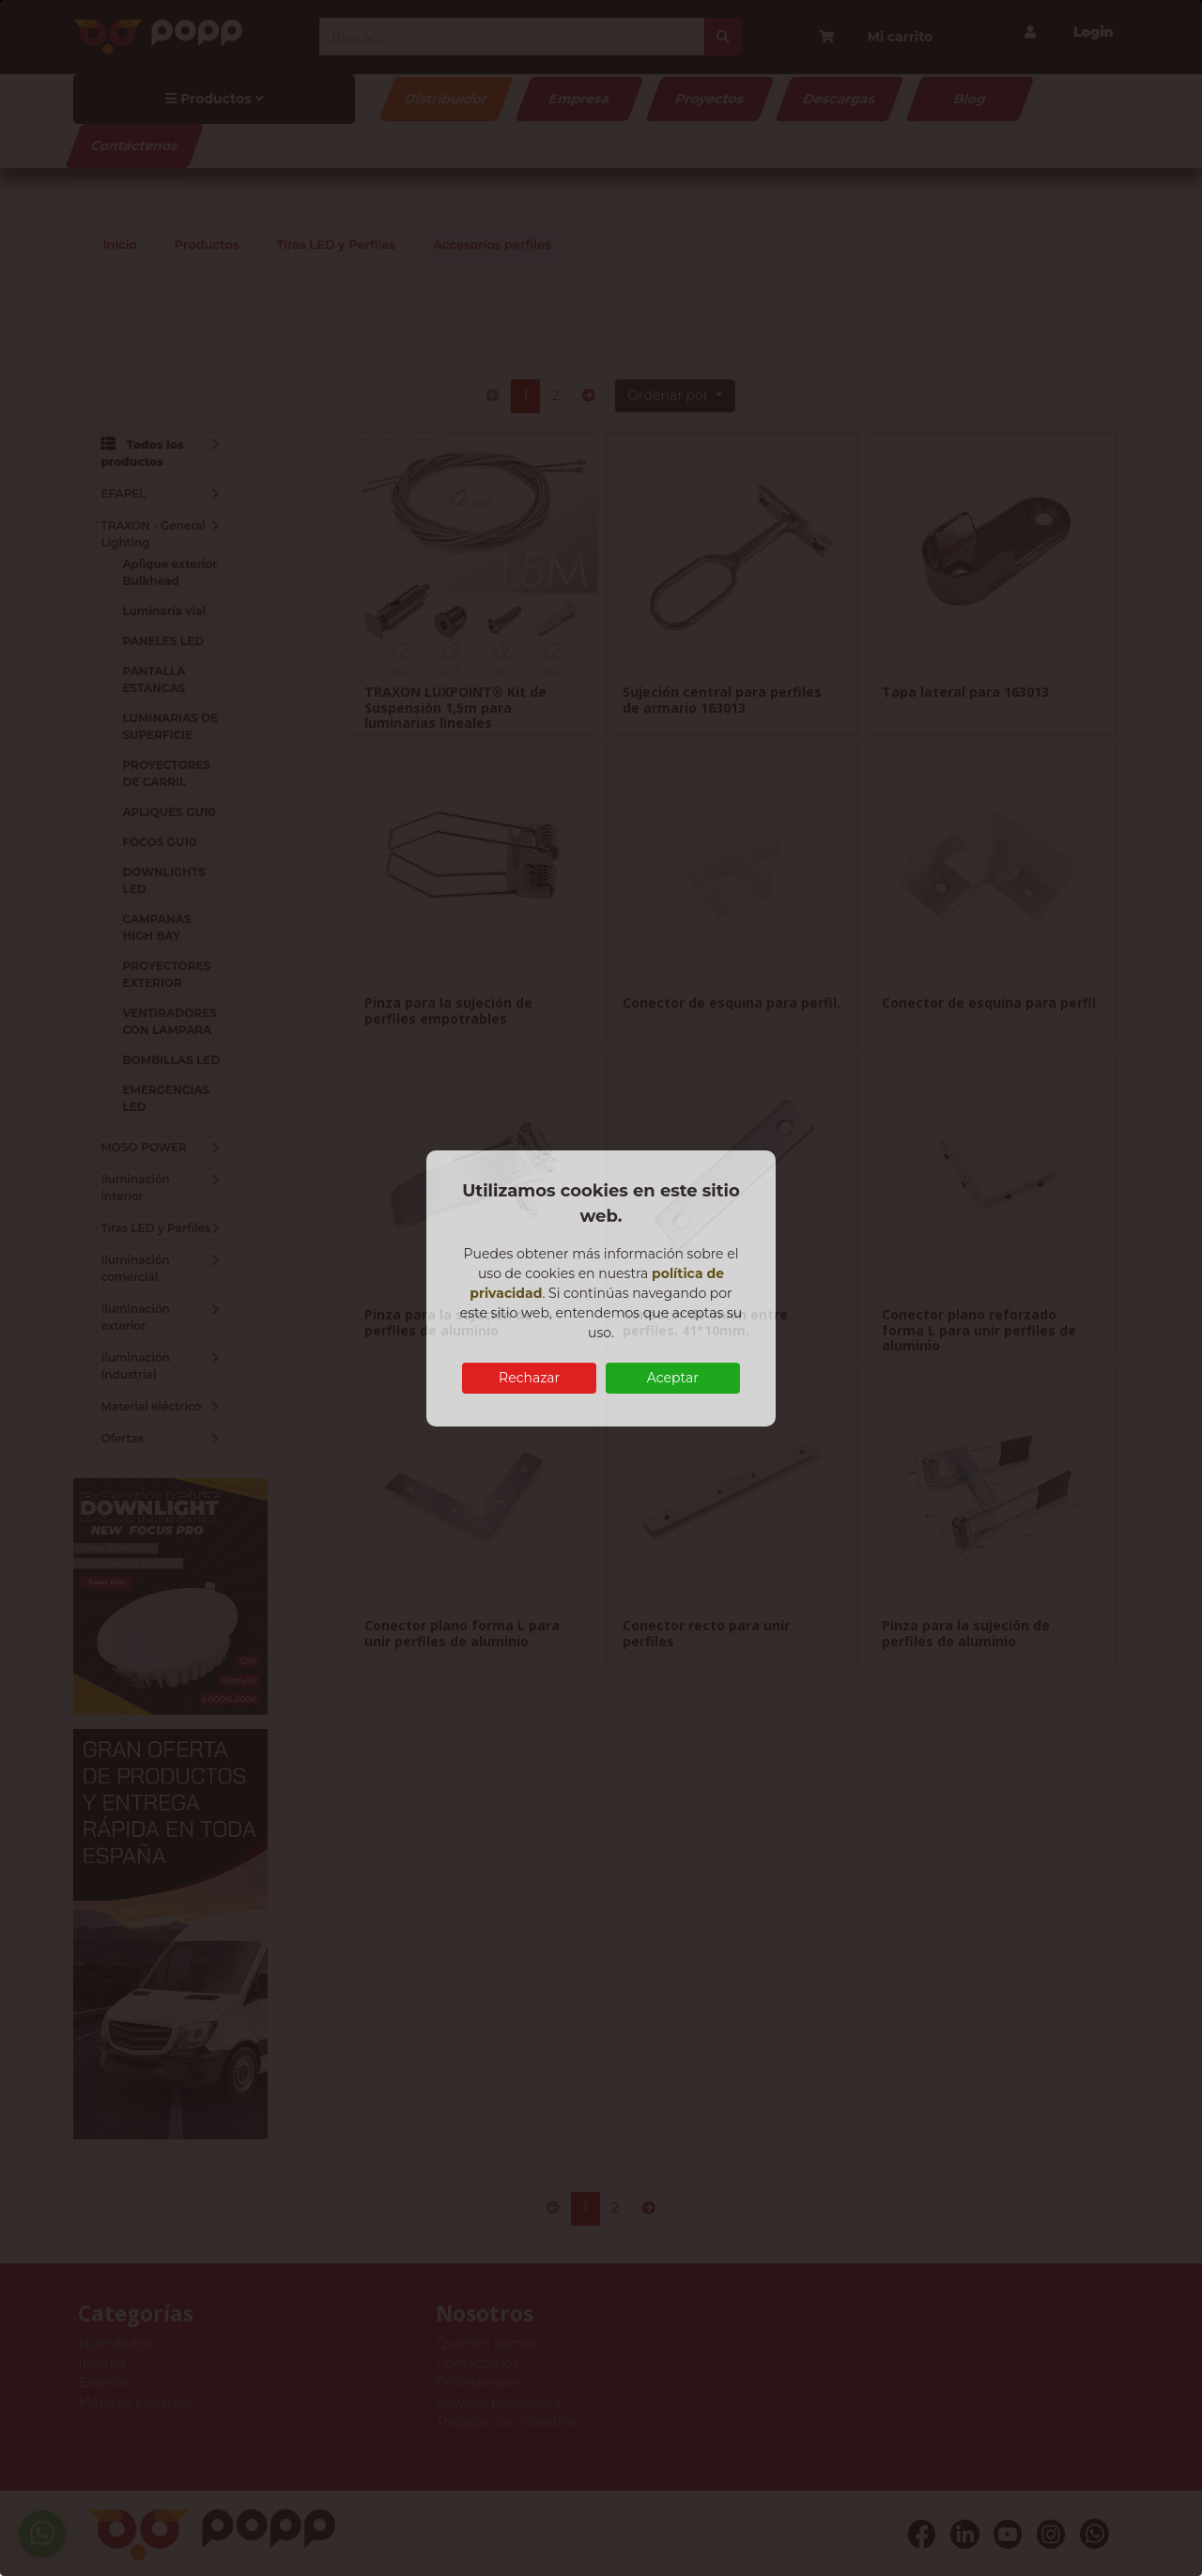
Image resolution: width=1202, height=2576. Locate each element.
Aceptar (673, 1377)
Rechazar (529, 1377)
